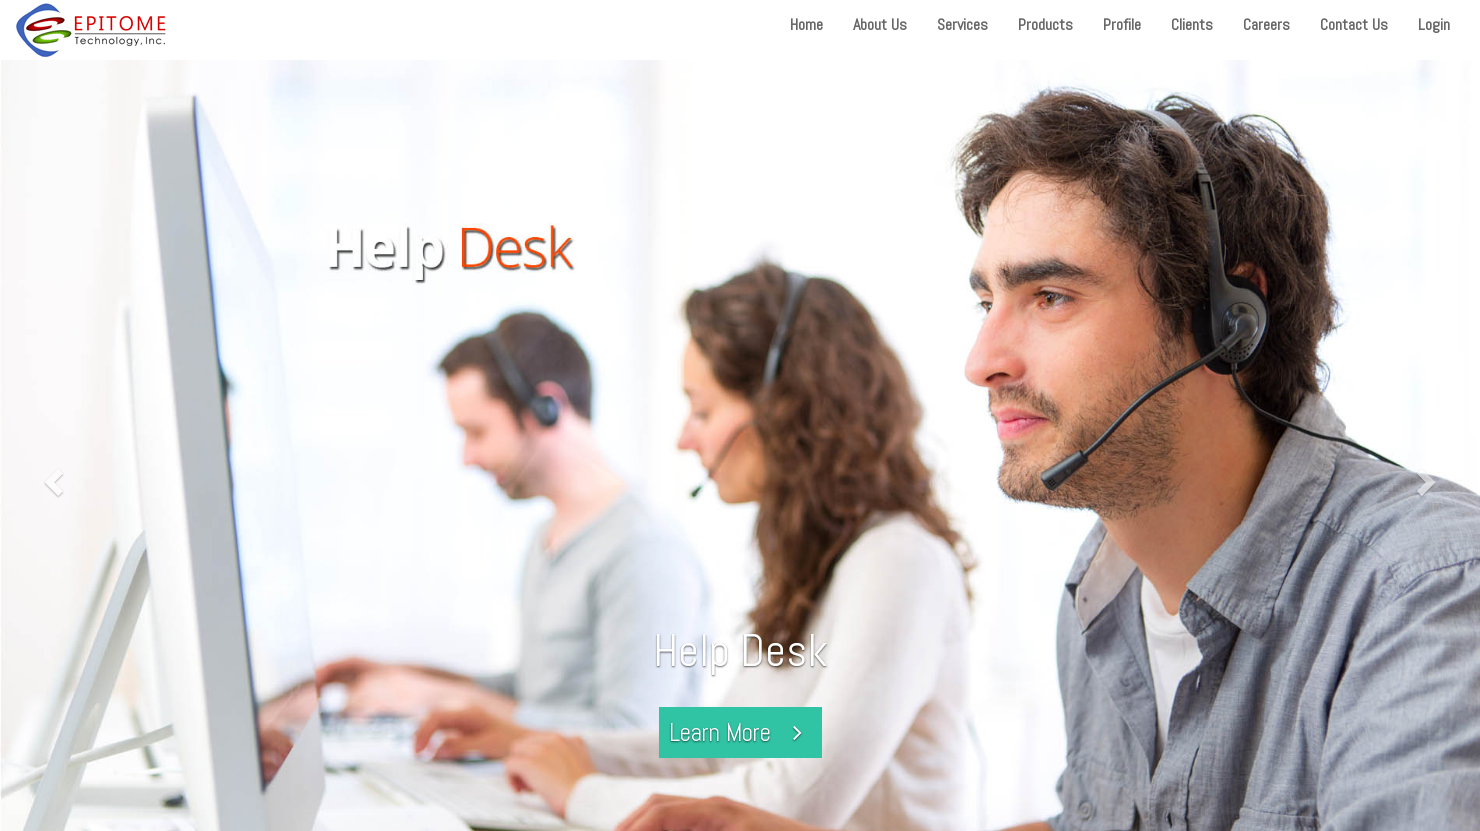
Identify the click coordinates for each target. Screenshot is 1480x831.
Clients (1192, 24)
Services (962, 24)
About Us (880, 24)
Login (1434, 24)
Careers (1266, 24)
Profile (1122, 24)
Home (806, 24)
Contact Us (1354, 24)
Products (1045, 24)
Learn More (740, 732)
